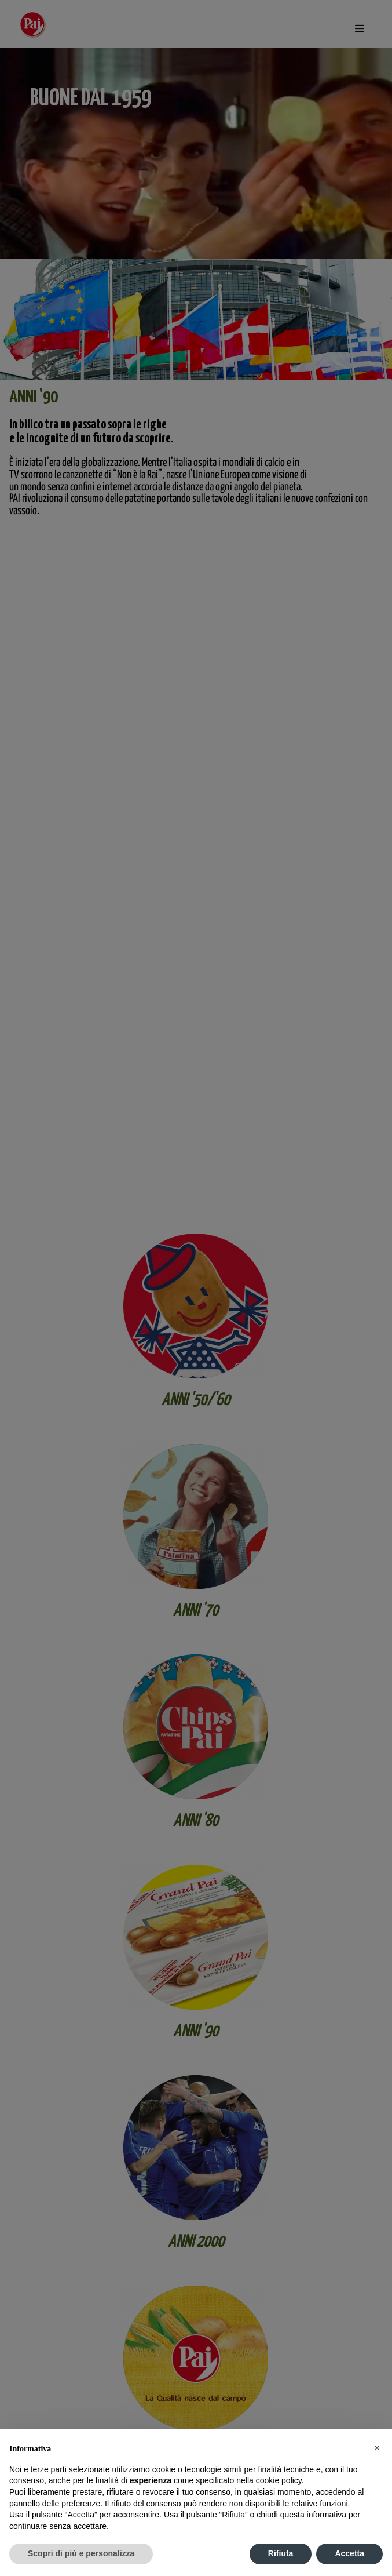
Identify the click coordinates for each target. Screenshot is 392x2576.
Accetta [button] (349, 2553)
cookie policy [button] (279, 2480)
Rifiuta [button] (281, 2553)
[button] (377, 2448)
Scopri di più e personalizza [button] (81, 2553)
